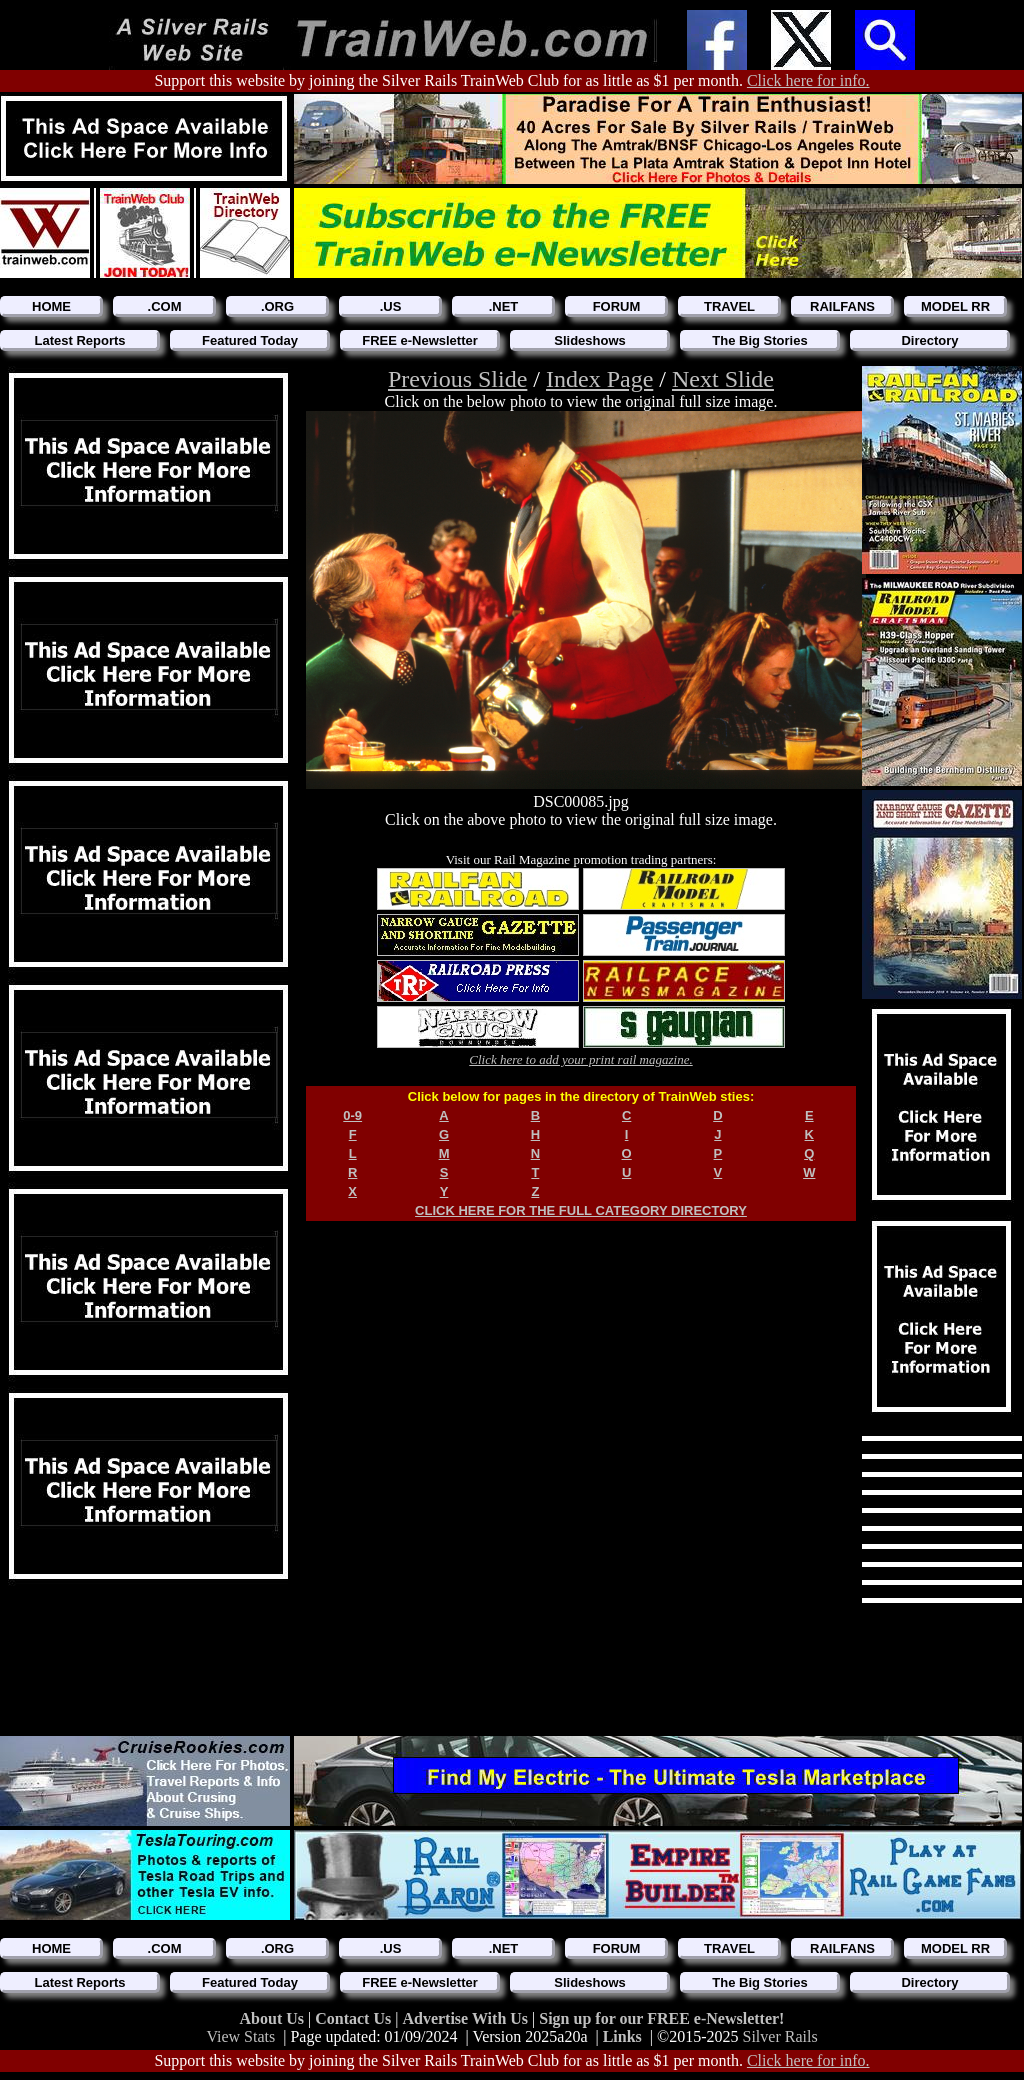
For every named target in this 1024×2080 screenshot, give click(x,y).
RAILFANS (842, 306)
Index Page (599, 379)
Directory (929, 340)
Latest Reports (79, 340)
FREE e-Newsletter (420, 340)
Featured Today (250, 340)
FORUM (617, 306)
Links (622, 2036)
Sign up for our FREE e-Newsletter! (661, 2018)
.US (391, 306)
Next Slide (723, 379)
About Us (274, 2018)
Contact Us (355, 2018)
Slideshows (590, 340)
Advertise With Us (467, 2018)
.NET (504, 306)
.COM (165, 306)
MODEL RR (955, 306)
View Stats (240, 2036)
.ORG (277, 306)
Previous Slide (457, 379)
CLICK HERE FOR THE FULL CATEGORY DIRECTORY (581, 1210)
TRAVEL (729, 306)
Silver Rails (780, 2036)
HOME (51, 306)
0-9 (352, 1115)
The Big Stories (759, 340)
